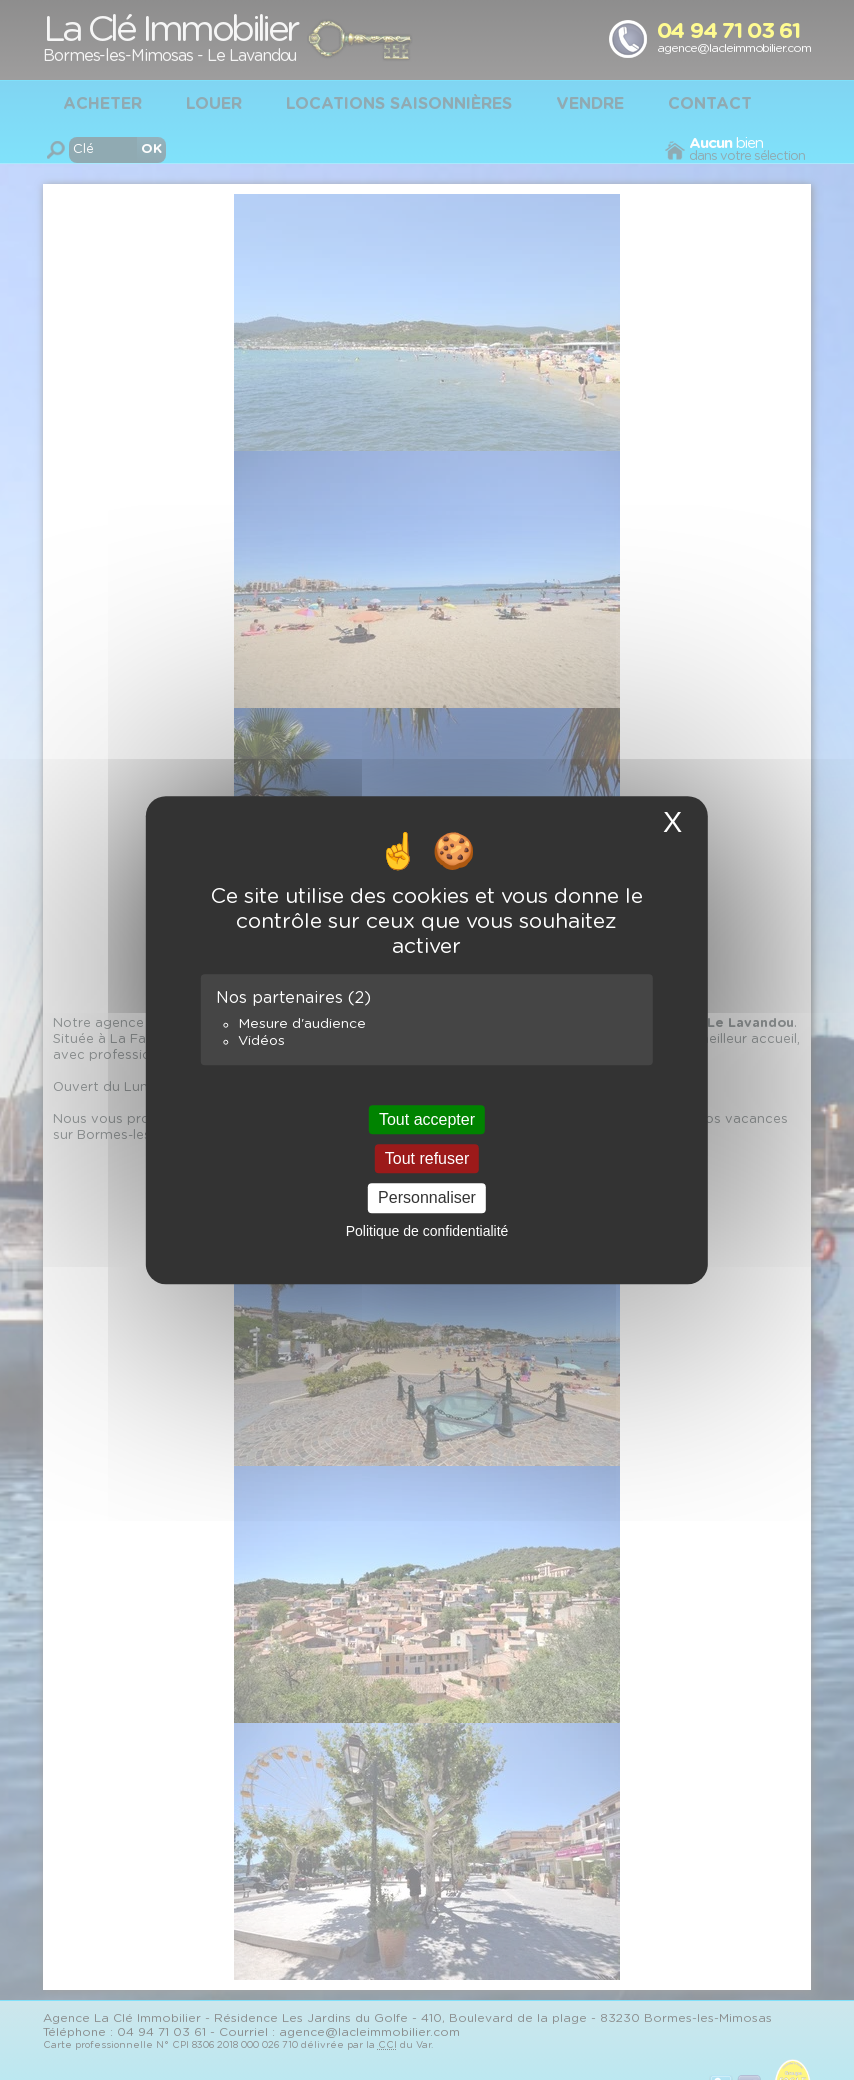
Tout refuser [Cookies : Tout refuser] (427, 1158)
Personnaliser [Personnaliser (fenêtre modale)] (427, 1198)
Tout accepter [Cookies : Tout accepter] (427, 1119)
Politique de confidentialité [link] (427, 1231)
